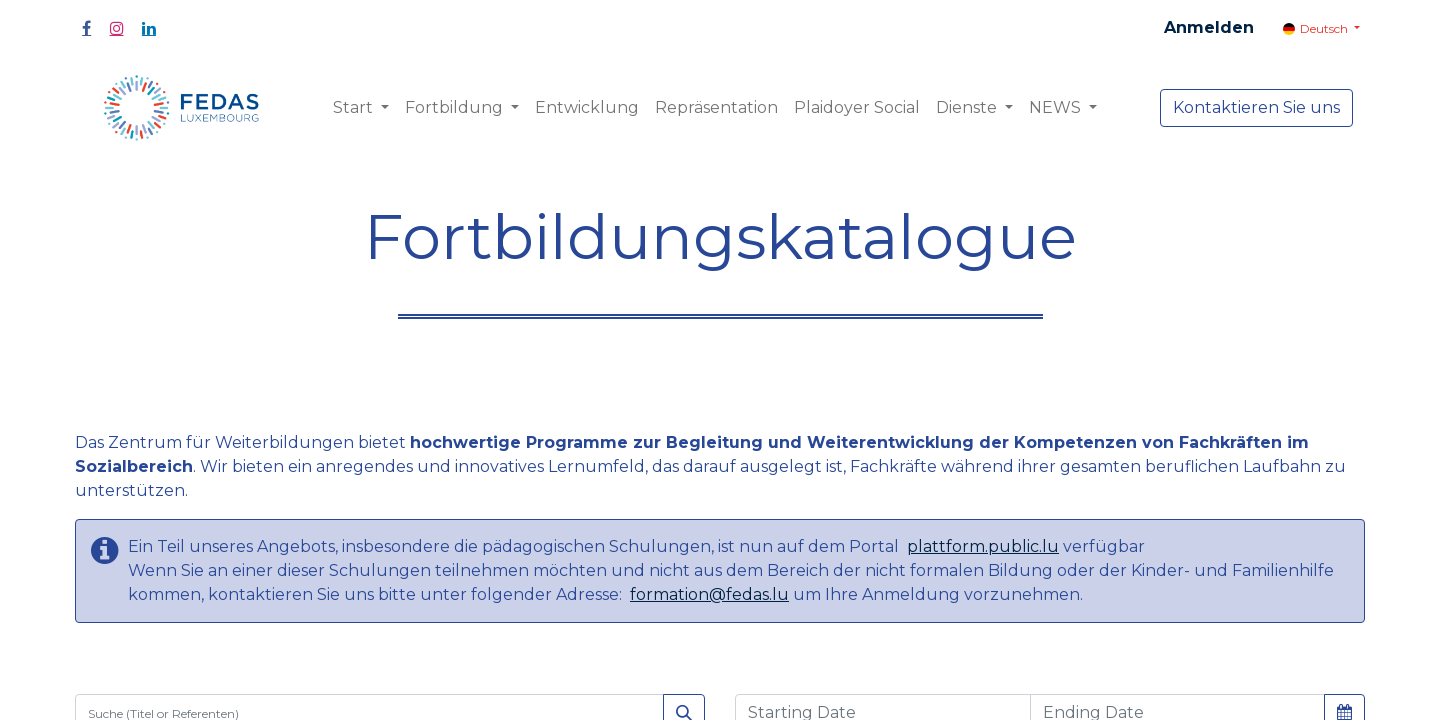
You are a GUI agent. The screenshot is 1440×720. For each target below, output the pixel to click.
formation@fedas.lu (709, 594)
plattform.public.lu (983, 546)
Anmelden (1209, 27)
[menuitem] (587, 108)
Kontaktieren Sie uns (1256, 107)
